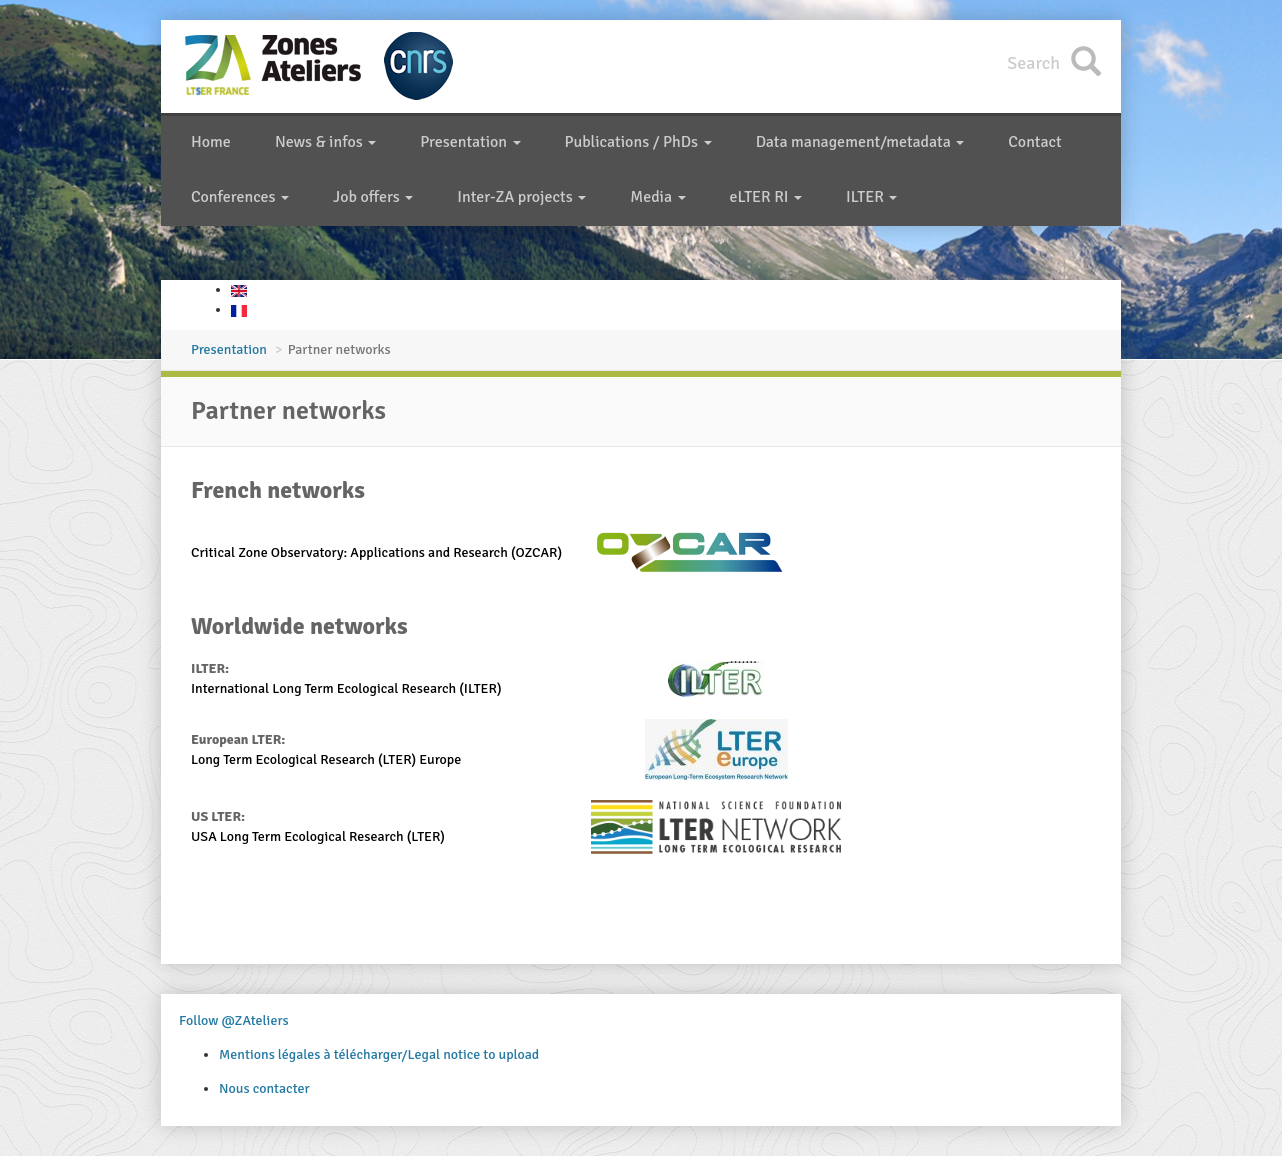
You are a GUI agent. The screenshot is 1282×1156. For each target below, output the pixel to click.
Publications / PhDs (638, 142)
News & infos (325, 142)
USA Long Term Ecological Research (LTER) (318, 836)
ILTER (871, 197)
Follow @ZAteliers (234, 1020)
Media (657, 197)
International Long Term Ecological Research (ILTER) (346, 688)
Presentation (470, 142)
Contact (1034, 142)
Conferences (240, 197)
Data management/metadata (860, 142)
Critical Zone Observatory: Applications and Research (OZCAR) (376, 552)
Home (211, 142)
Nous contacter (264, 1088)
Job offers (373, 197)
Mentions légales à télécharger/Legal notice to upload (379, 1054)
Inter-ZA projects (521, 197)
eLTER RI (766, 197)
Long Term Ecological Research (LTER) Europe (326, 759)
